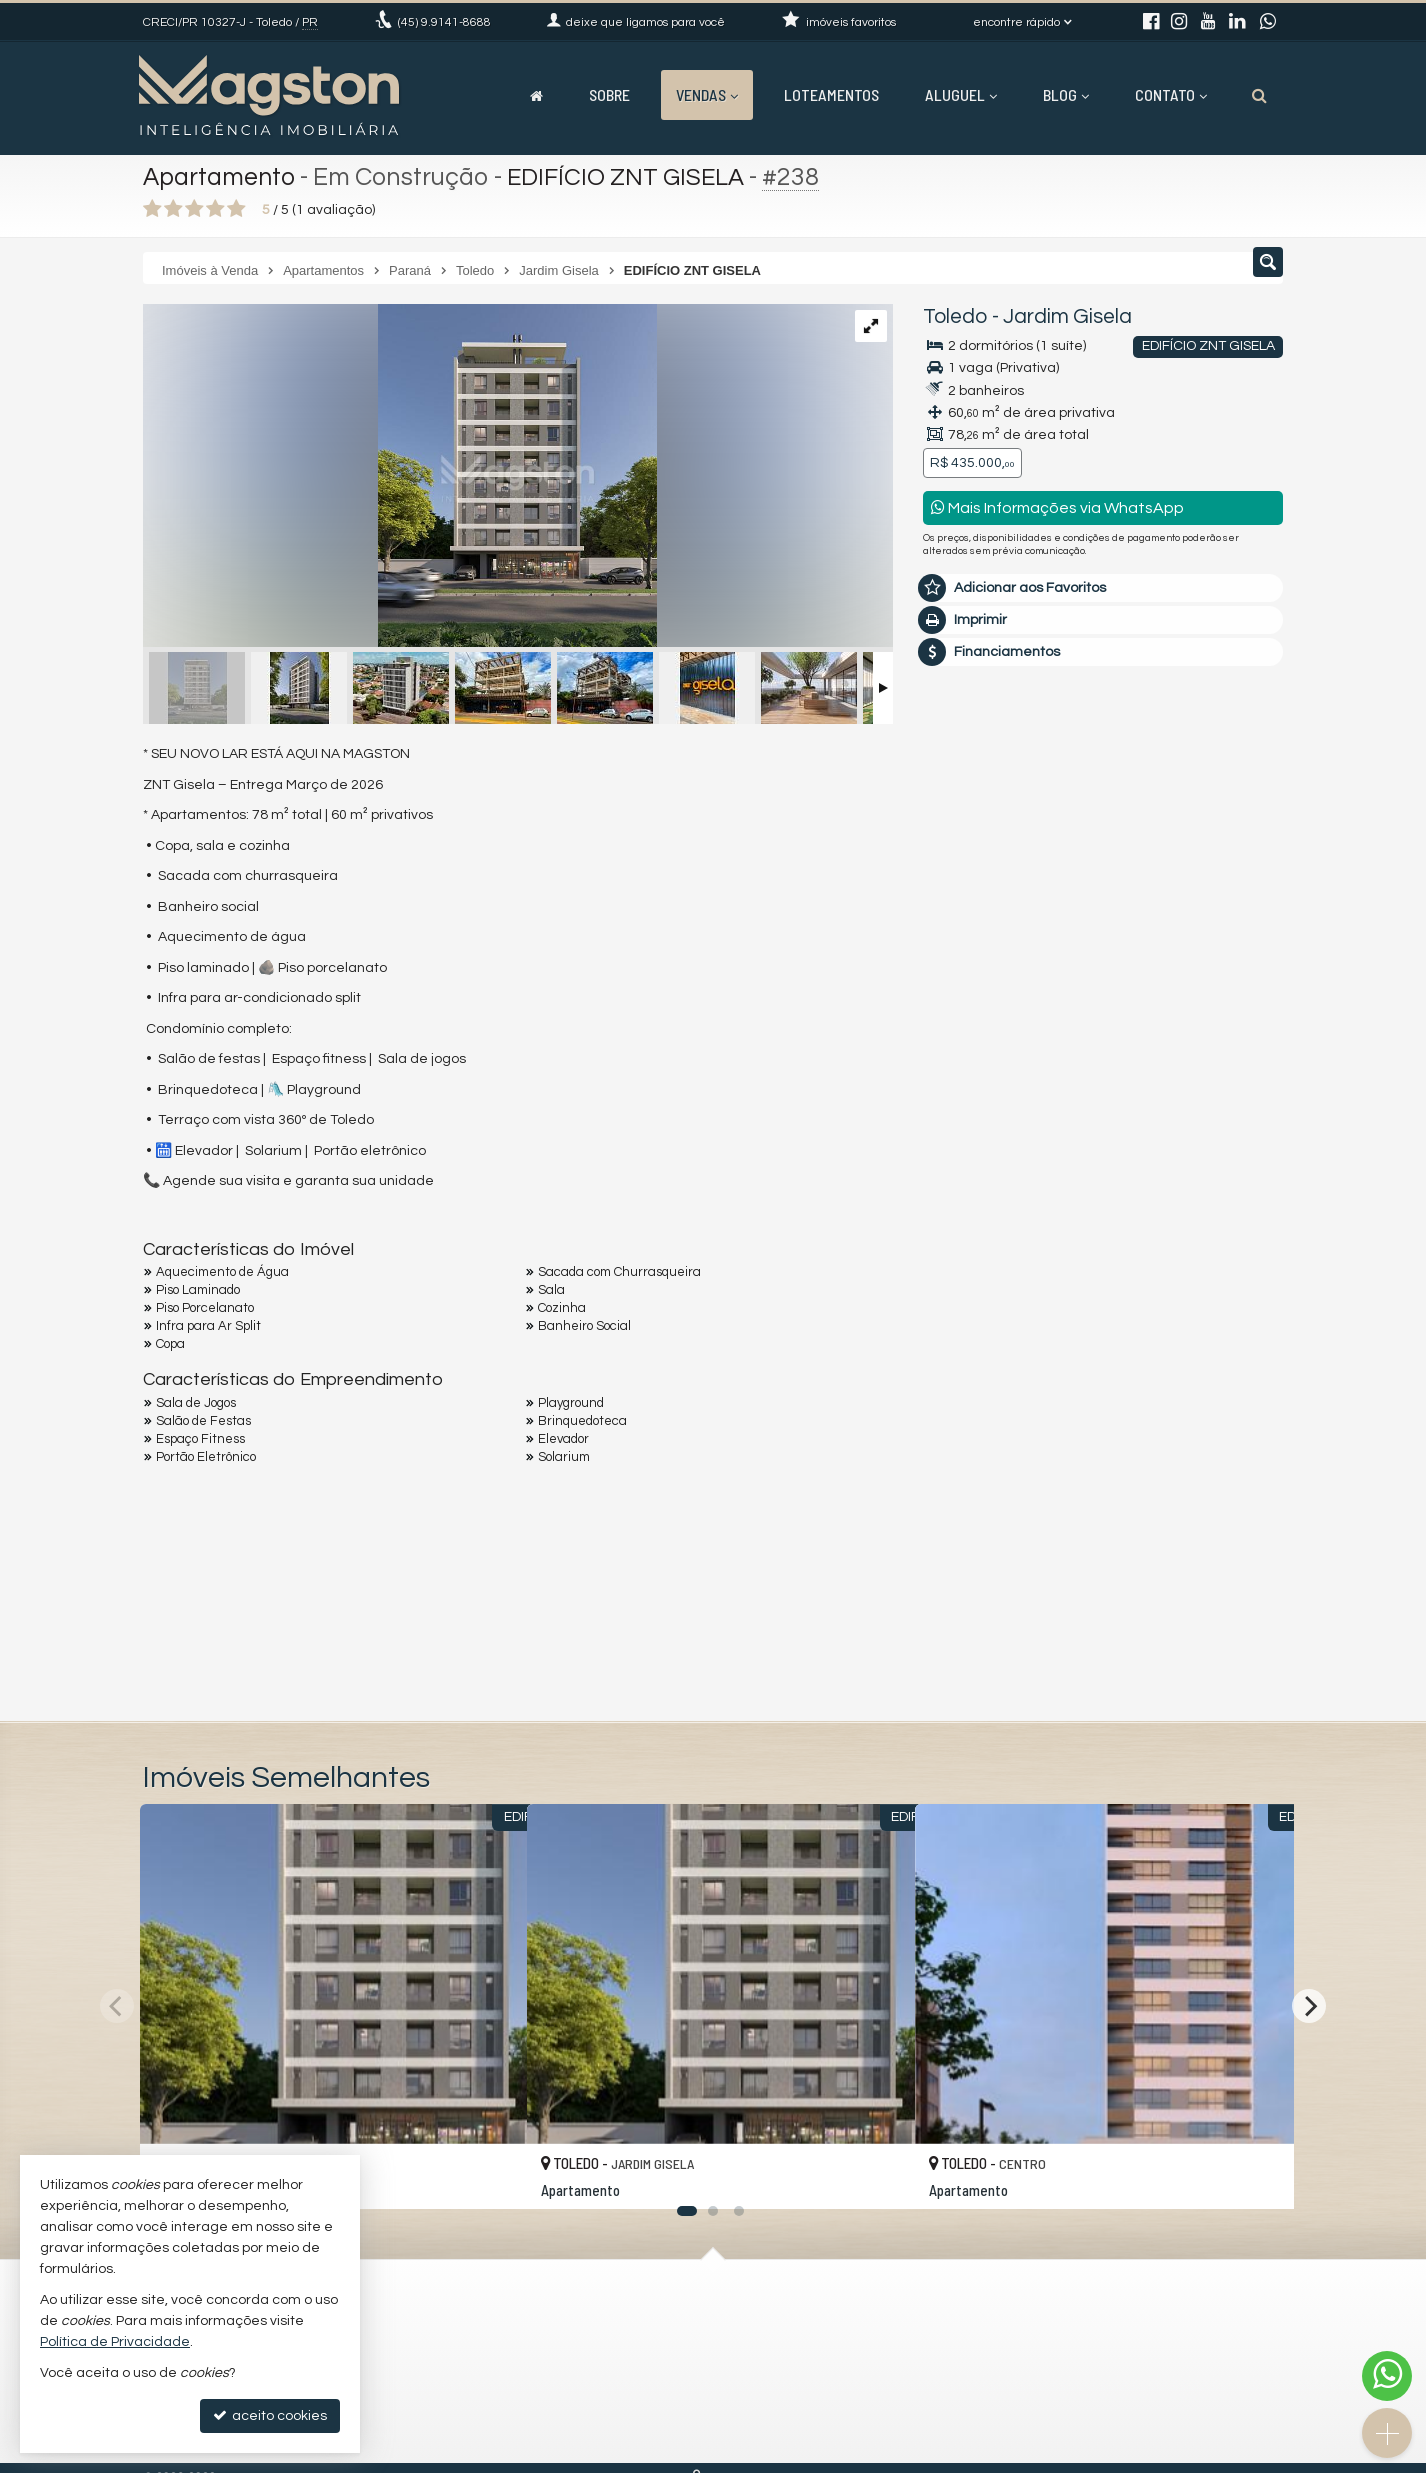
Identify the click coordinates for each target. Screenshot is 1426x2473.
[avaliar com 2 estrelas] (173, 209)
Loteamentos (831, 94)
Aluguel (961, 94)
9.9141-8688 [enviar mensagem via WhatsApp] (444, 22)
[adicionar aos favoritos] (490, 2175)
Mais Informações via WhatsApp (1057, 507)
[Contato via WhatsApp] (1387, 2376)
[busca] (1259, 95)
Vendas (707, 94)
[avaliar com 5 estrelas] (236, 209)
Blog (1066, 94)
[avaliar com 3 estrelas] (194, 209)
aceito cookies (270, 2415)
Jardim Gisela (1067, 316)
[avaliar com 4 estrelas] (215, 209)
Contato (1171, 94)
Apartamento (220, 177)
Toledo (955, 316)
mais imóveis (1104, 1039)
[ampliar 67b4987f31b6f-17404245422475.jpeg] (400, 478)
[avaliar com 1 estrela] (152, 209)
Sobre (609, 94)
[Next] (1309, 2006)
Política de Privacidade (115, 2342)
